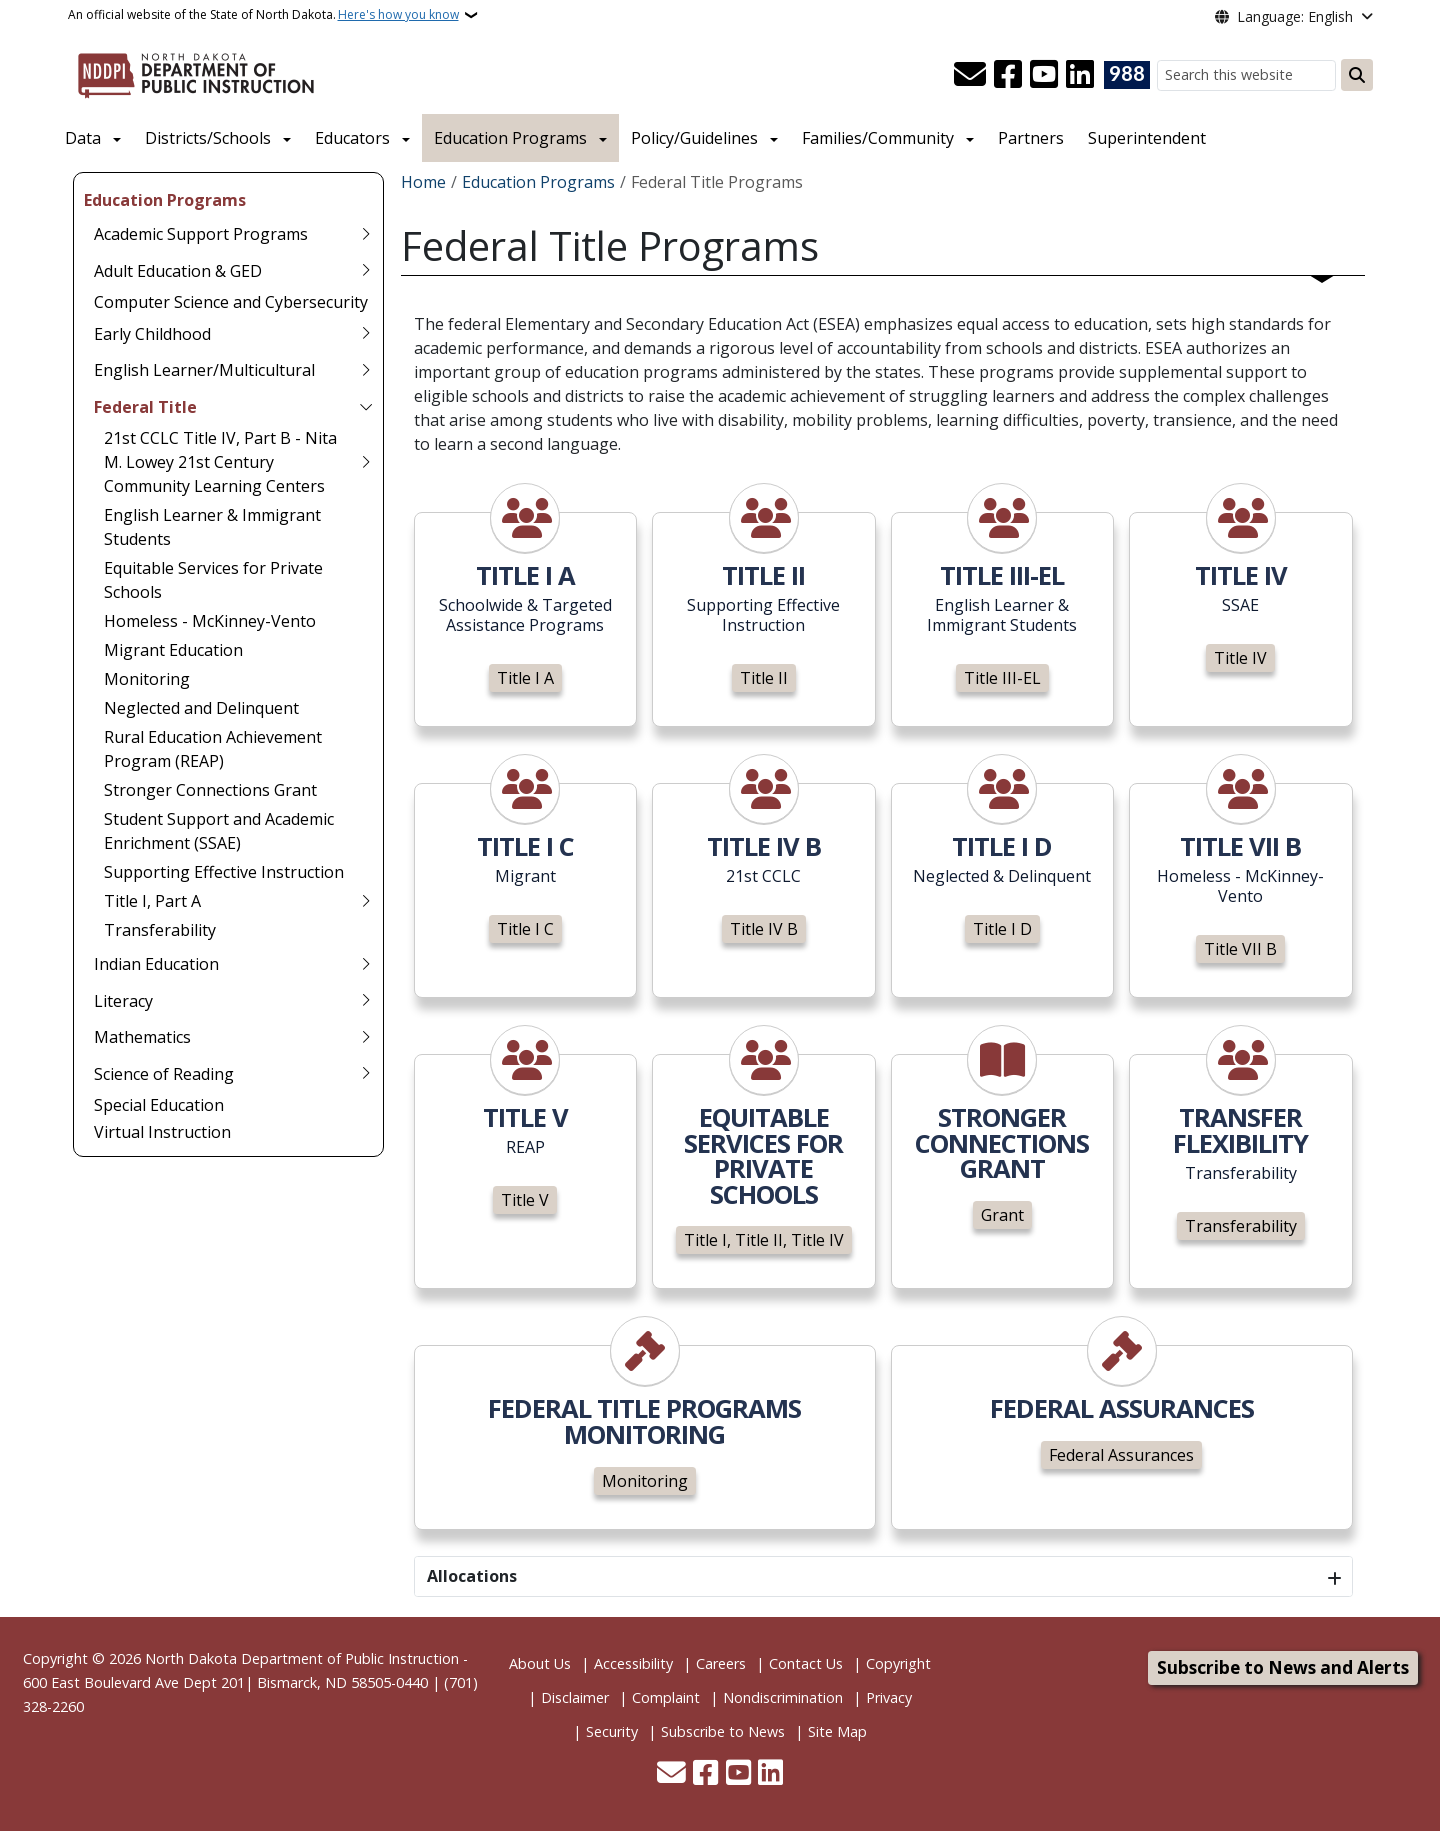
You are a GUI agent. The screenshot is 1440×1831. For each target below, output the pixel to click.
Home (423, 182)
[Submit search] (1357, 75)
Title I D (1002, 929)
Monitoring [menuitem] (147, 679)
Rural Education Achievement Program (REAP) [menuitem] (213, 749)
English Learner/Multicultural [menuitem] (204, 370)
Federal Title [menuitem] (145, 407)
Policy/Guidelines (694, 138)
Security (612, 1731)
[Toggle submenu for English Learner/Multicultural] (366, 370)
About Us (540, 1663)
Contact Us (806, 1663)
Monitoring (645, 1481)
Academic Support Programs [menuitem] (201, 234)
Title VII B (1240, 949)
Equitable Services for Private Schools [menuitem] (213, 580)
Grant (1002, 1215)
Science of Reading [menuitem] (164, 1074)
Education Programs (510, 138)
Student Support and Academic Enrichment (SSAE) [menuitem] (219, 831)
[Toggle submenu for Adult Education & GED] (366, 271)
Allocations (472, 1576)
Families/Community (878, 138)
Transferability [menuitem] (160, 930)
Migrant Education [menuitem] (173, 650)
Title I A (525, 678)
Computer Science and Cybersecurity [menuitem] (231, 302)
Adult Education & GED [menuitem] (178, 271)
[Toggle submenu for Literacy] (366, 1001)
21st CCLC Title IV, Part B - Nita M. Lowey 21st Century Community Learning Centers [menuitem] (220, 462)
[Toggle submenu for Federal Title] (366, 407)
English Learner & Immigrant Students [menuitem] (212, 527)
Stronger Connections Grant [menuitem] (210, 790)
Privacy (889, 1697)
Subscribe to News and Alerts (1283, 1667)
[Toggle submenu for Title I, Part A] (366, 901)
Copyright (898, 1663)
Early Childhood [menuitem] (152, 334)
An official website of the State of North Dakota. (263, 15)
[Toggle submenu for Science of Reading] (366, 1074)
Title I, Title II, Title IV (764, 1240)
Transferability (1241, 1226)
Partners (1031, 138)
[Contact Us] (970, 75)
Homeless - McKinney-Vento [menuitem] (210, 621)
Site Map (837, 1731)
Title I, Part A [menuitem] (152, 901)
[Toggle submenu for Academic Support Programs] (366, 234)
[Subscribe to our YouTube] (1044, 75)
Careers (721, 1663)
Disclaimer (575, 1697)
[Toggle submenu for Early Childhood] (366, 334)
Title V (525, 1200)
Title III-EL (1002, 678)
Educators (352, 138)
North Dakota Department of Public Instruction (302, 1658)
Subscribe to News (723, 1731)
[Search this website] (1246, 75)
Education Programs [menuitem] (165, 200)
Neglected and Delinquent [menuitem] (201, 708)
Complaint (666, 1697)
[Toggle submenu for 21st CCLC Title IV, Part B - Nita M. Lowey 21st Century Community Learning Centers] (366, 462)
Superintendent (1147, 138)
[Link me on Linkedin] (1080, 75)
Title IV (1240, 658)
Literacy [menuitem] (123, 1001)
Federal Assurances (1121, 1455)
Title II (764, 678)
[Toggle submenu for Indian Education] (366, 964)
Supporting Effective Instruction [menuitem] (224, 872)
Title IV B (764, 929)
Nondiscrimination (783, 1697)
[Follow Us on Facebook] (1008, 75)
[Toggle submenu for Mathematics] (366, 1037)
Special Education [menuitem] (159, 1105)
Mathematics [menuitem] (142, 1037)
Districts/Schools (208, 138)
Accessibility (633, 1663)
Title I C (525, 929)
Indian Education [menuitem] (156, 964)
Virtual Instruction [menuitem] (162, 1132)
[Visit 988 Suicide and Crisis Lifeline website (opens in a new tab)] (1127, 75)
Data (83, 138)
